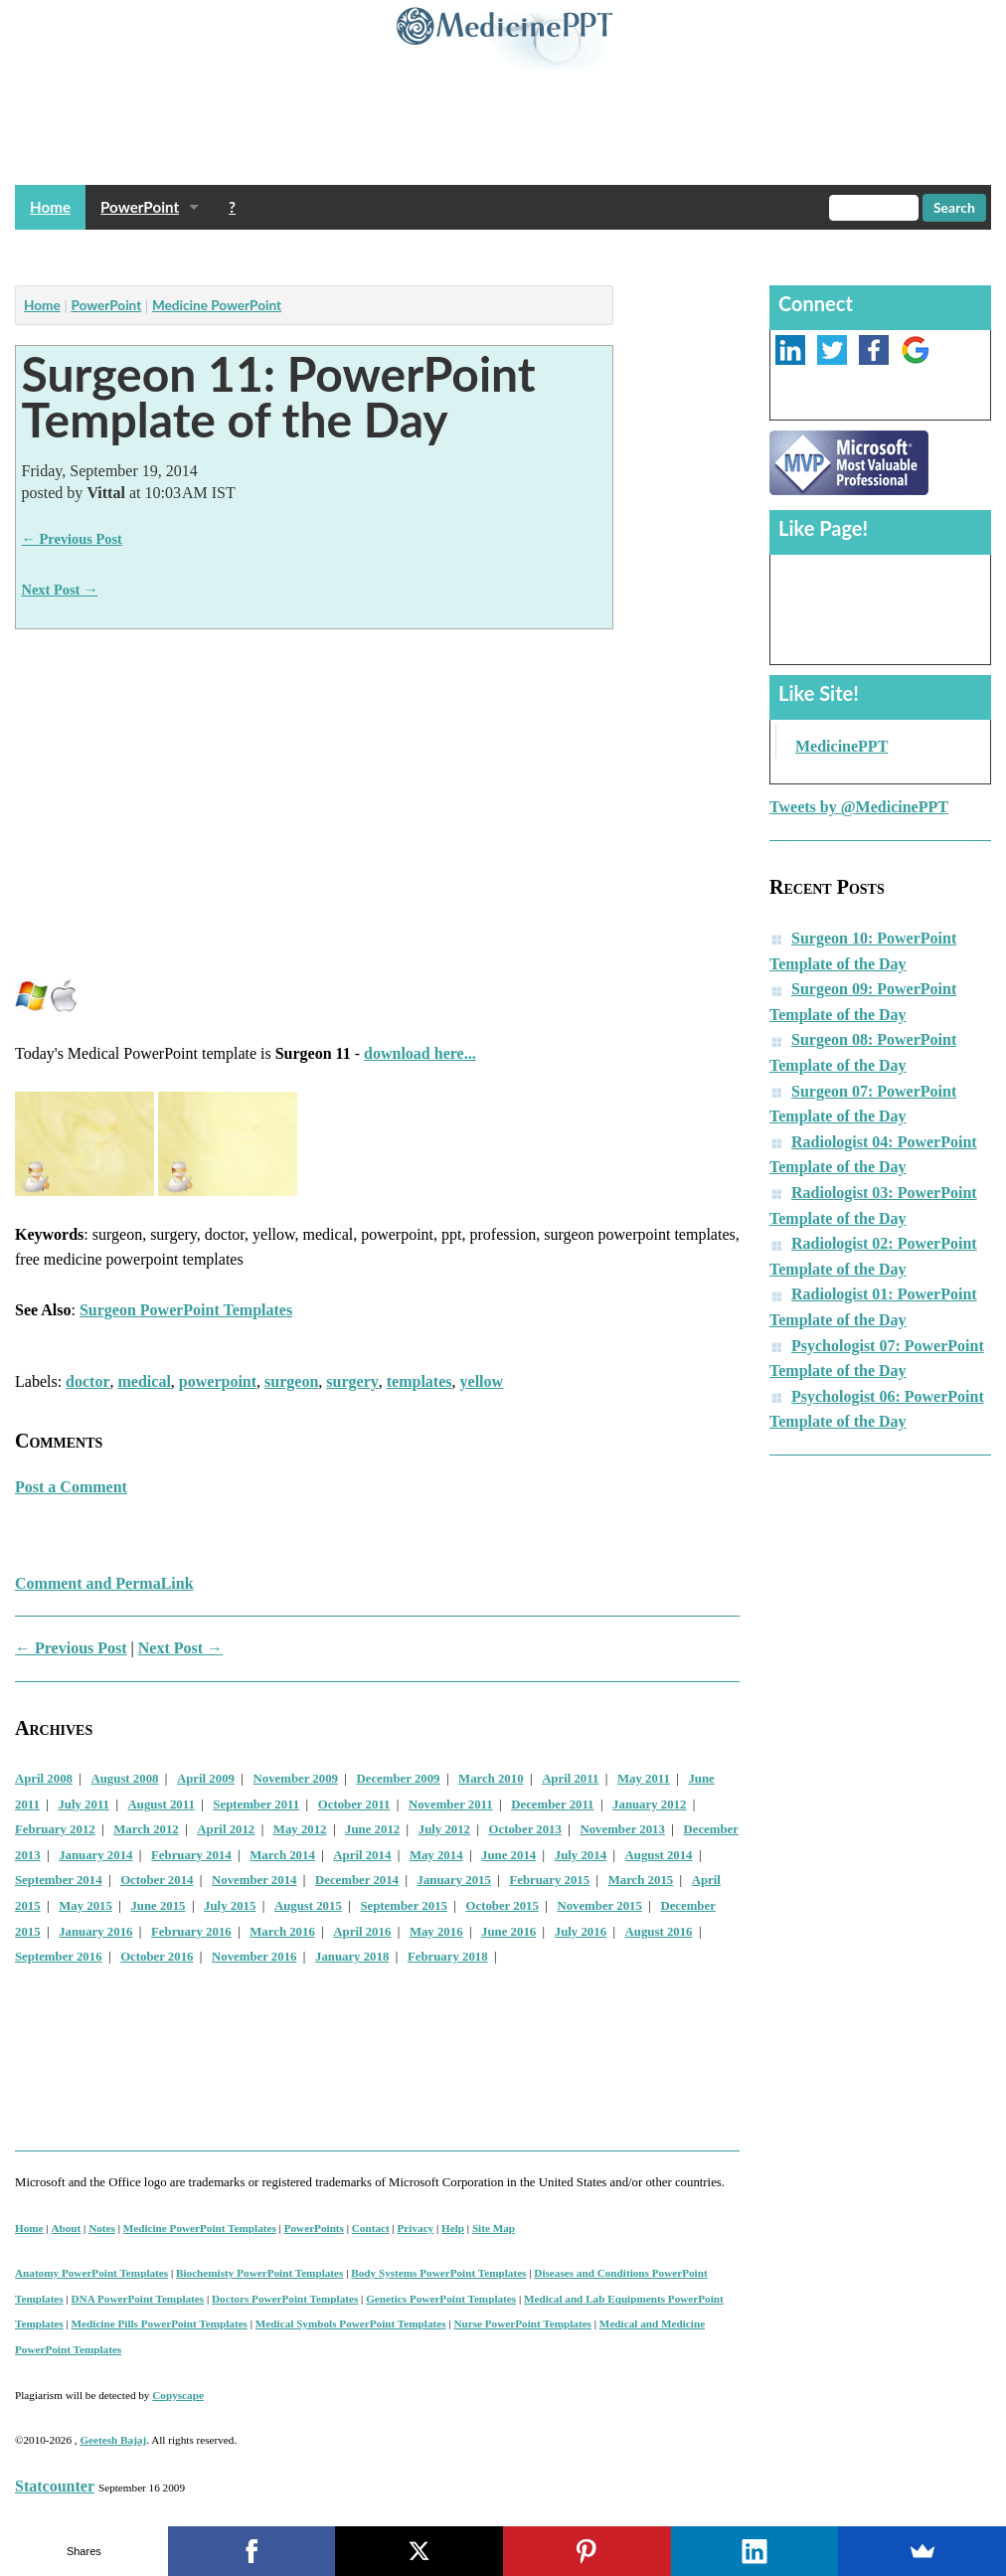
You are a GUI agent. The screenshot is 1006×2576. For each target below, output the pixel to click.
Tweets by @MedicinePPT (858, 806)
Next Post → (60, 590)
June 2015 (157, 1906)
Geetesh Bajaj (113, 2440)
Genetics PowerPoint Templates (441, 2299)
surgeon (291, 1381)
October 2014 (156, 1880)
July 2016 (580, 1932)
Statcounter (54, 2486)
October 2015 (502, 1906)
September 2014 (58, 1880)
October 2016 (156, 1957)
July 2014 (580, 1855)
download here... (420, 1053)
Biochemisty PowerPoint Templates (259, 2273)
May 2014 (436, 1855)
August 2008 (125, 1779)
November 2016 (254, 1957)
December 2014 (357, 1880)
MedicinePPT (841, 746)
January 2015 (454, 1880)
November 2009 (295, 1779)
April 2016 (362, 1932)
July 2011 (83, 1804)
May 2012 (300, 1829)
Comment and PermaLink (104, 1583)
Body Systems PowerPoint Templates (438, 2273)
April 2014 (362, 1855)
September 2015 (403, 1906)
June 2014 (508, 1855)
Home (50, 207)
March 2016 (282, 1932)
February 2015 (549, 1880)
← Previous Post (72, 539)
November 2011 (451, 1804)
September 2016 (58, 1957)
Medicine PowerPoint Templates (199, 2228)
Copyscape (178, 2395)
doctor (87, 1381)
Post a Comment (71, 1486)
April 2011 (570, 1779)
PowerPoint (139, 207)
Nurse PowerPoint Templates (522, 2323)
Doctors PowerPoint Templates (285, 2299)
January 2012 (649, 1804)
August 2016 (659, 1932)
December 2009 (398, 1779)
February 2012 (55, 1829)
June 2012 (372, 1829)
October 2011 (354, 1804)
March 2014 (282, 1855)
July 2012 (444, 1829)
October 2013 (525, 1829)
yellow (482, 1381)
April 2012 (225, 1829)
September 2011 (256, 1804)
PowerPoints (314, 2228)
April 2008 (44, 1779)
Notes (101, 2228)
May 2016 (436, 1932)
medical (144, 1381)
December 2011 (552, 1804)
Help (452, 2228)
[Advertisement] (377, 252)
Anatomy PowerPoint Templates (91, 2273)
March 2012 (146, 1829)
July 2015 (229, 1906)
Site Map (493, 2228)
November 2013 (622, 1829)
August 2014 (659, 1855)
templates (419, 1381)
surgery (352, 1381)
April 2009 (206, 1779)
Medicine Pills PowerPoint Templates (160, 2323)
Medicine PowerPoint (216, 305)
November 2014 (254, 1880)
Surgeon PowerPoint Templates (186, 1309)
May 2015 (85, 1906)
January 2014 (95, 1855)
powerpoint (217, 1381)
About (66, 2228)
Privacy (416, 2228)
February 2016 (191, 1932)
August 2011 (161, 1804)
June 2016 (508, 1932)
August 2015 (308, 1906)
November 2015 (599, 1906)
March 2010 (491, 1779)
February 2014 (191, 1855)
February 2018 (448, 1957)
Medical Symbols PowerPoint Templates (350, 2323)
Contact (371, 2228)
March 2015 (641, 1880)
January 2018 (352, 1957)
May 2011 (643, 1779)
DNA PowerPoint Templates (138, 2299)
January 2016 (95, 1932)
